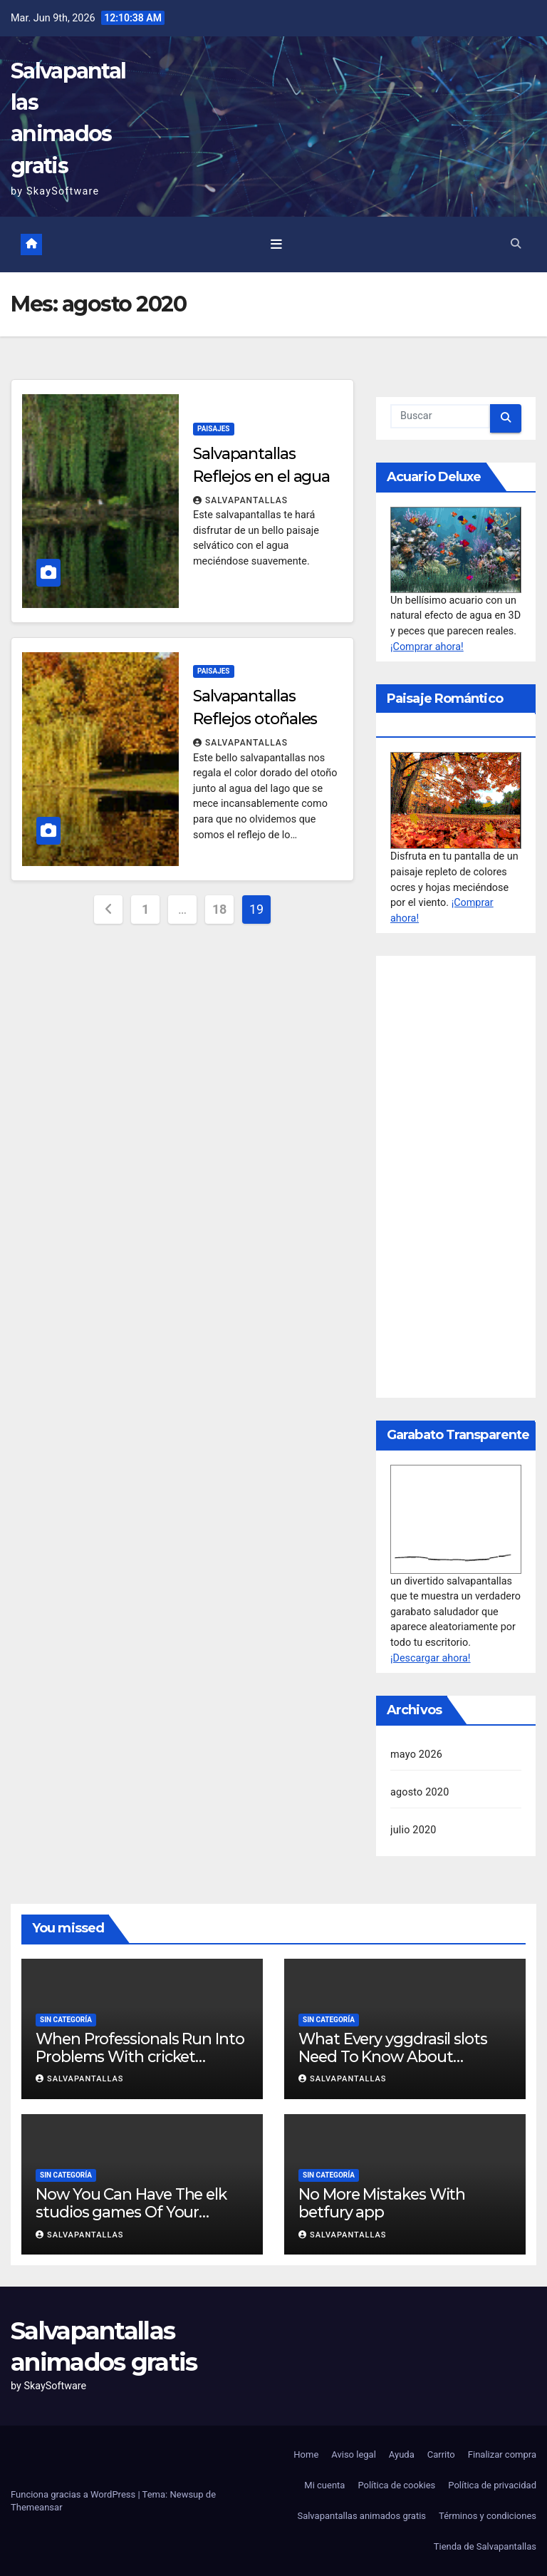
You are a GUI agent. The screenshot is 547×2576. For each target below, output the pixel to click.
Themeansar (37, 2507)
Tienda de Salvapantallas (485, 2546)
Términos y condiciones (487, 2515)
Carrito (441, 2454)
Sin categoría (66, 2020)
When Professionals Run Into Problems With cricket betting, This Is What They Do (142, 2056)
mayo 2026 (416, 1754)
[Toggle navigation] (276, 244)
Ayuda (402, 2454)
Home (305, 2454)
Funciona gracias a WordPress (74, 2494)
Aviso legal (353, 2454)
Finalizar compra (502, 2454)
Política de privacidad (492, 2485)
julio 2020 (413, 1830)
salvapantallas (240, 500)
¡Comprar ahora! (427, 647)
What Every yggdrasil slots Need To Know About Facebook (392, 2056)
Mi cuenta (324, 2485)
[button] (516, 244)
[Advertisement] (455, 1177)
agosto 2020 (419, 1792)
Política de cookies (396, 2485)
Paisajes (213, 429)
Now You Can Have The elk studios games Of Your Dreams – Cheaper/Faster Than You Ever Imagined (131, 2221)
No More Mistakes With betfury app (381, 2203)
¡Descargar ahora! (430, 1658)
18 (219, 909)
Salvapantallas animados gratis (361, 2515)
